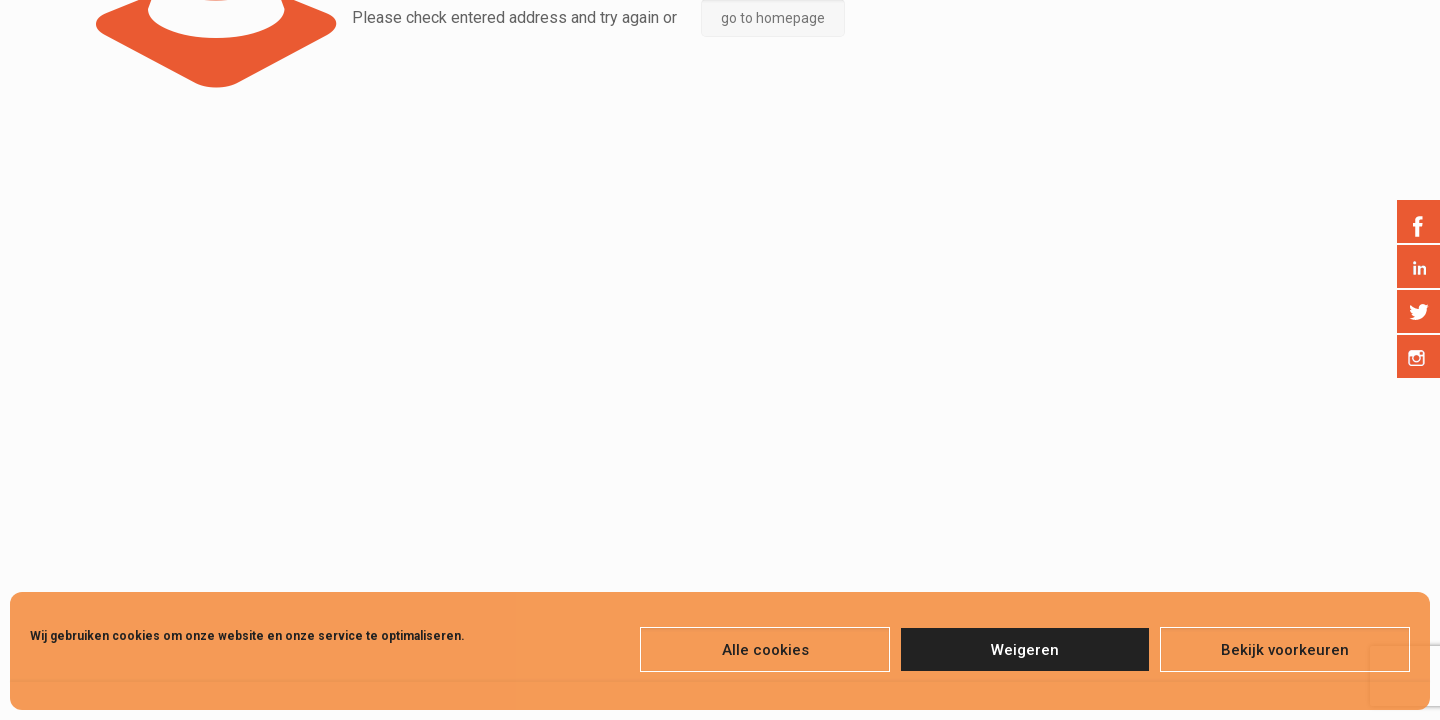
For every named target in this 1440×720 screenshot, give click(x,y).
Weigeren (1025, 650)
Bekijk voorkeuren (1285, 650)
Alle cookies (765, 650)
